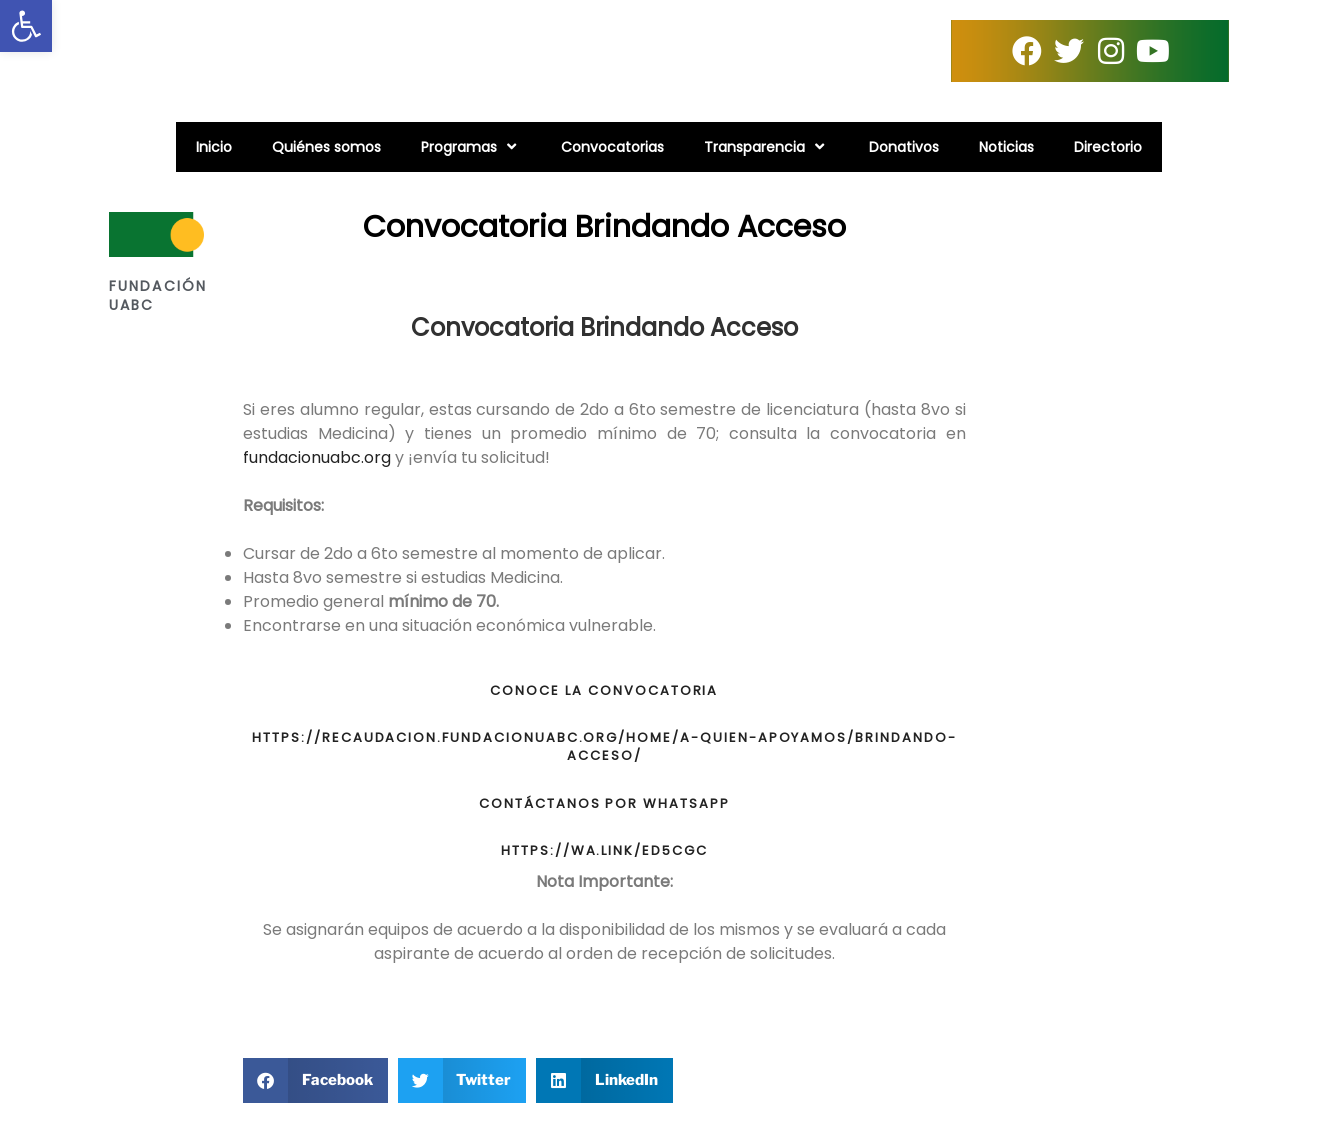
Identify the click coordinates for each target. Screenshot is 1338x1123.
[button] (315, 1080)
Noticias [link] (1006, 147)
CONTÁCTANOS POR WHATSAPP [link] (604, 803)
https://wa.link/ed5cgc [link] (604, 850)
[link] (26, 26)
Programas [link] (471, 146)
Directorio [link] (1108, 147)
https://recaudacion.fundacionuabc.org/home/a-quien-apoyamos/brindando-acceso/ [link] (604, 746)
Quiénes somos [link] (326, 147)
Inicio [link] (214, 147)
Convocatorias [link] (612, 147)
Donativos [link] (904, 147)
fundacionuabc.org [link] (317, 457)
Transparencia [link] (766, 146)
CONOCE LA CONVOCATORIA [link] (604, 690)
